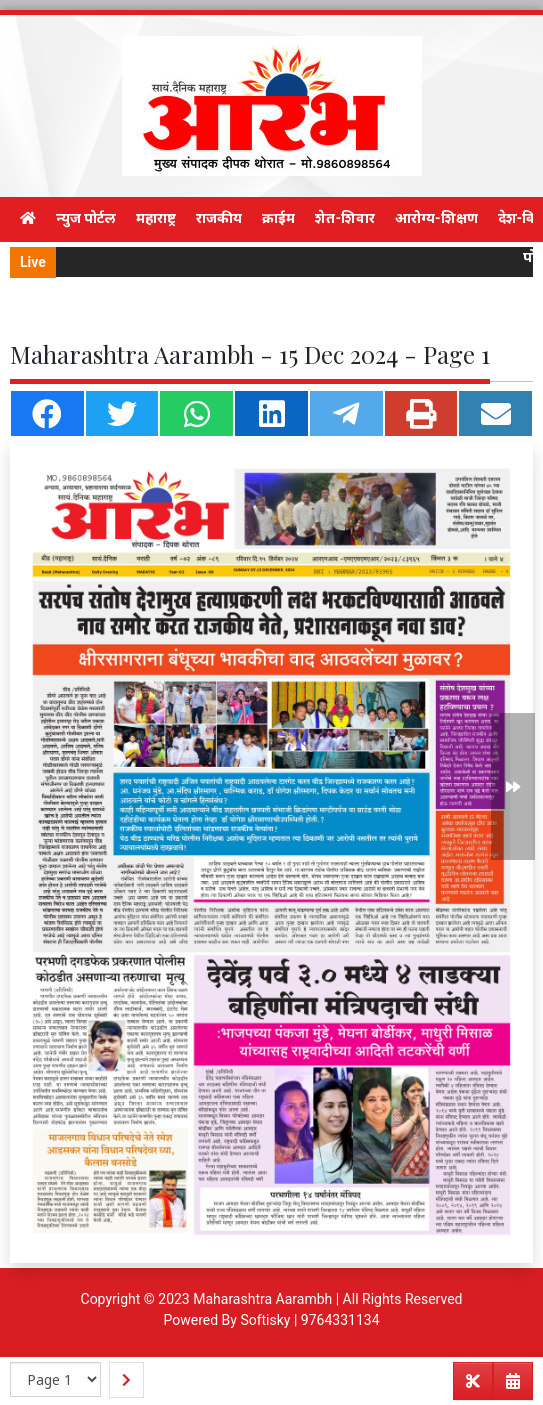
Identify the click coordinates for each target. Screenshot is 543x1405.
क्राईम (278, 218)
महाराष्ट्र (156, 218)
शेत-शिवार (345, 218)
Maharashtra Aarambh (262, 1299)
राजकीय (219, 218)
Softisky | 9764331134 (309, 1320)
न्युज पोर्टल (86, 218)
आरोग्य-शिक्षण (436, 218)
